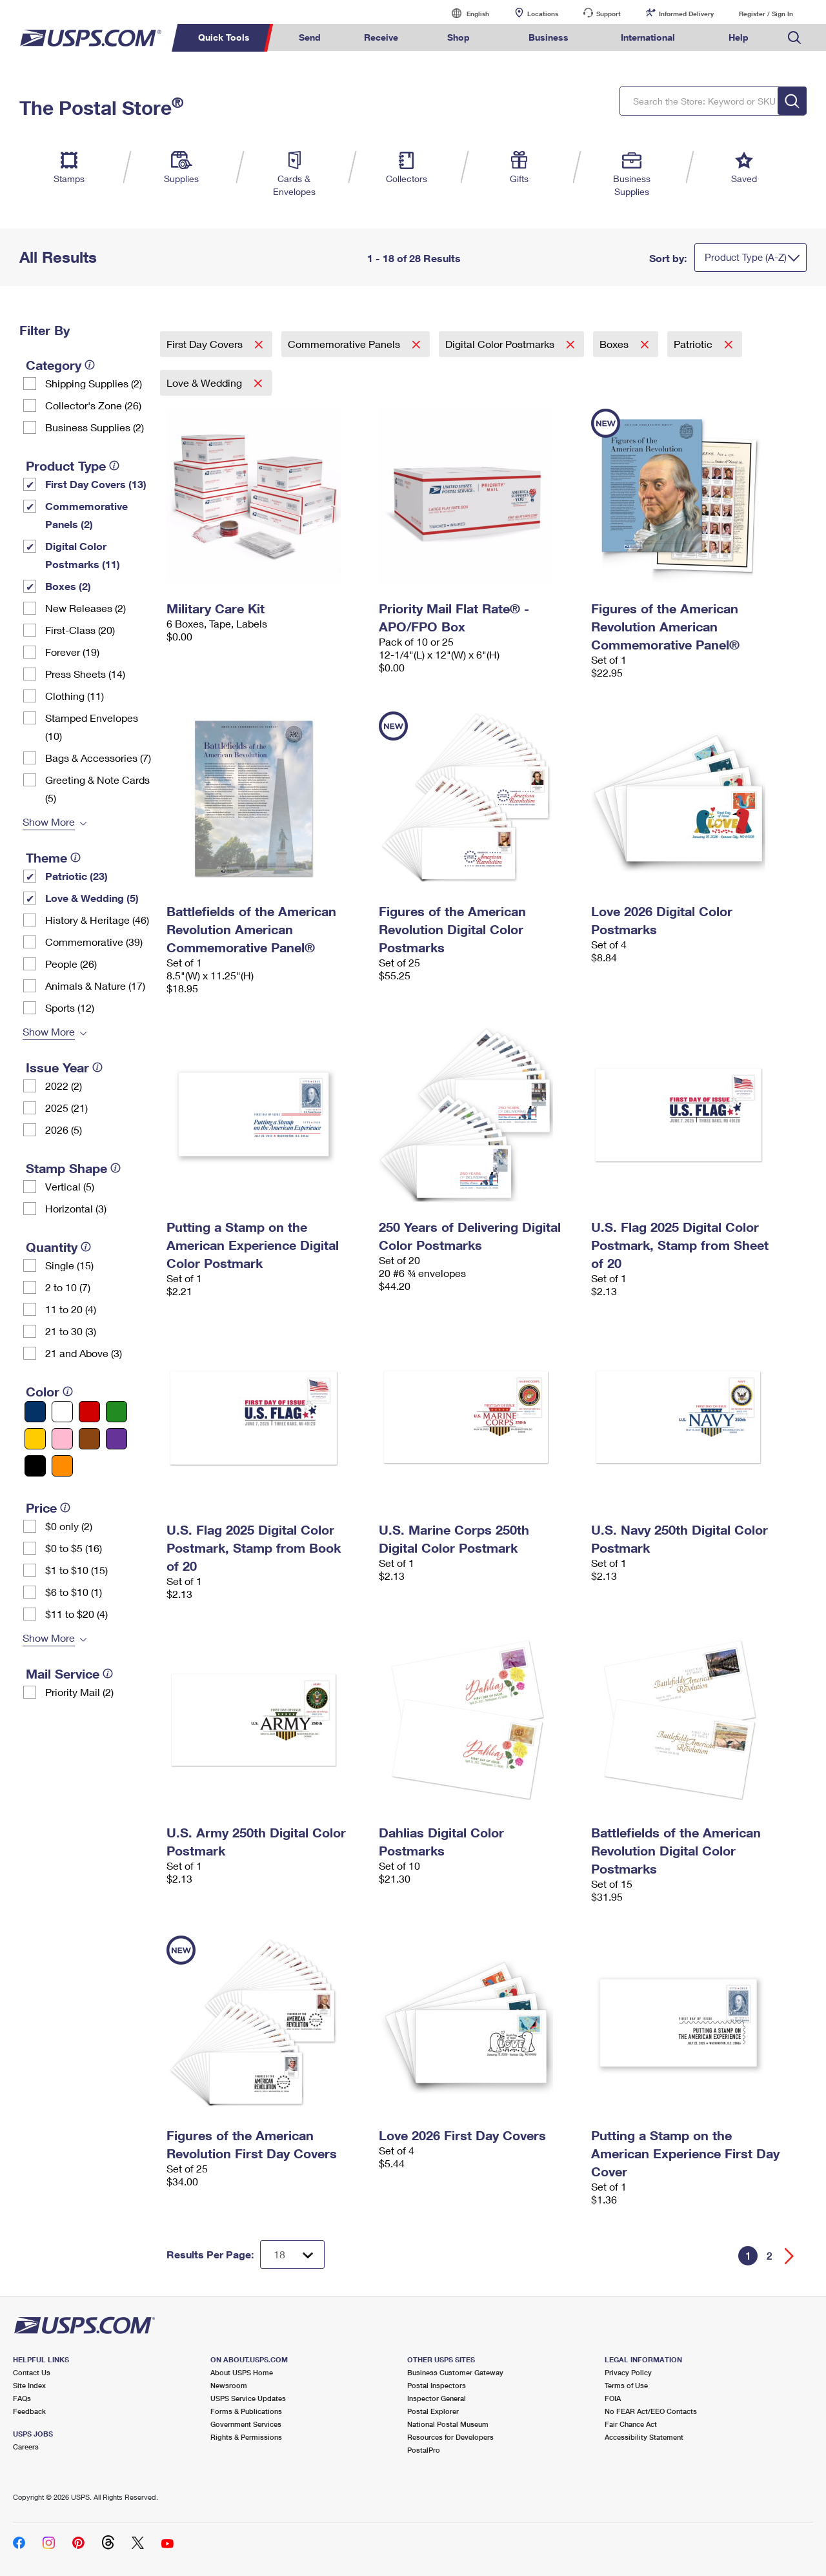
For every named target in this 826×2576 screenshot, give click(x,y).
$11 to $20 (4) (76, 1614)
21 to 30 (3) (70, 1331)
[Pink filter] (62, 1438)
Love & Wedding (205, 382)
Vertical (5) (69, 1186)
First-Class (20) (80, 630)
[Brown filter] (89, 1438)
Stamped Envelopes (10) (91, 726)
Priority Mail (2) (79, 1692)
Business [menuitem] (549, 37)
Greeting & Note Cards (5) (97, 788)
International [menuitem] (648, 37)
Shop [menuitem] (458, 37)
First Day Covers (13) (95, 484)
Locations (542, 13)
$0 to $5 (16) (73, 1548)
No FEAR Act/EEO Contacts (651, 2411)
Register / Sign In (766, 13)
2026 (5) (63, 1129)
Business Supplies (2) (94, 427)
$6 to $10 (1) (73, 1592)
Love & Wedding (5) (92, 898)
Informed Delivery (686, 13)
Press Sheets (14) (85, 674)
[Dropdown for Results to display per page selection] (292, 2254)
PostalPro (423, 2450)
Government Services (245, 2424)
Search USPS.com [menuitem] (794, 38)
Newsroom (228, 2385)
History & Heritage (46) (97, 920)
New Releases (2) (85, 608)
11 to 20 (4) (70, 1309)
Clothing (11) (74, 696)
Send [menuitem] (310, 37)
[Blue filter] (35, 1411)
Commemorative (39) (94, 941)
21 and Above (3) (83, 1353)
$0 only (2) (68, 1526)
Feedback (29, 2411)
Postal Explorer (433, 2411)
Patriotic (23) (76, 876)
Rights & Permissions (246, 2437)
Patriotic (694, 344)
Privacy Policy (628, 2372)
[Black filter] (35, 1466)
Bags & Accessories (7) (98, 757)
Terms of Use (626, 2385)
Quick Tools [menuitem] (224, 37)
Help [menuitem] (739, 37)
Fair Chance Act (631, 2424)
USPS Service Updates (248, 2398)
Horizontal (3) (75, 1208)
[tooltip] (90, 365)
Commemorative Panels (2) (86, 515)
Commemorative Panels (345, 344)
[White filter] (62, 1411)
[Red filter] (89, 1411)
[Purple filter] (116, 1438)
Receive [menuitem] (381, 37)
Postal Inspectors (436, 2385)
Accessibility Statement (644, 2437)
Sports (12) (69, 1007)
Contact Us (31, 2372)
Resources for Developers (450, 2437)
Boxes (615, 344)
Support (608, 13)
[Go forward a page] (789, 2256)
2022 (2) (63, 1085)
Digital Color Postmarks (501, 344)
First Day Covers (205, 344)
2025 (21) (66, 1107)
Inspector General (436, 2398)
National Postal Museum (448, 2424)
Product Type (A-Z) (746, 257)
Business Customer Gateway (455, 2372)
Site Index (29, 2385)
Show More (49, 821)
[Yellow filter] (35, 1438)
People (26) (71, 963)
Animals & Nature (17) (95, 985)
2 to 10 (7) (67, 1287)
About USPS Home (241, 2372)
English (464, 13)
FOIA (613, 2398)
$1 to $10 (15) (76, 1570)
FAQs (22, 2398)
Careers (26, 2446)
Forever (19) (72, 652)
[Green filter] (116, 1411)
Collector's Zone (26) (93, 405)
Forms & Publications (246, 2411)
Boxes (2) (68, 586)
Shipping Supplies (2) (93, 383)
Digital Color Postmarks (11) (82, 555)
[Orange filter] (62, 1466)
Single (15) (69, 1265)
